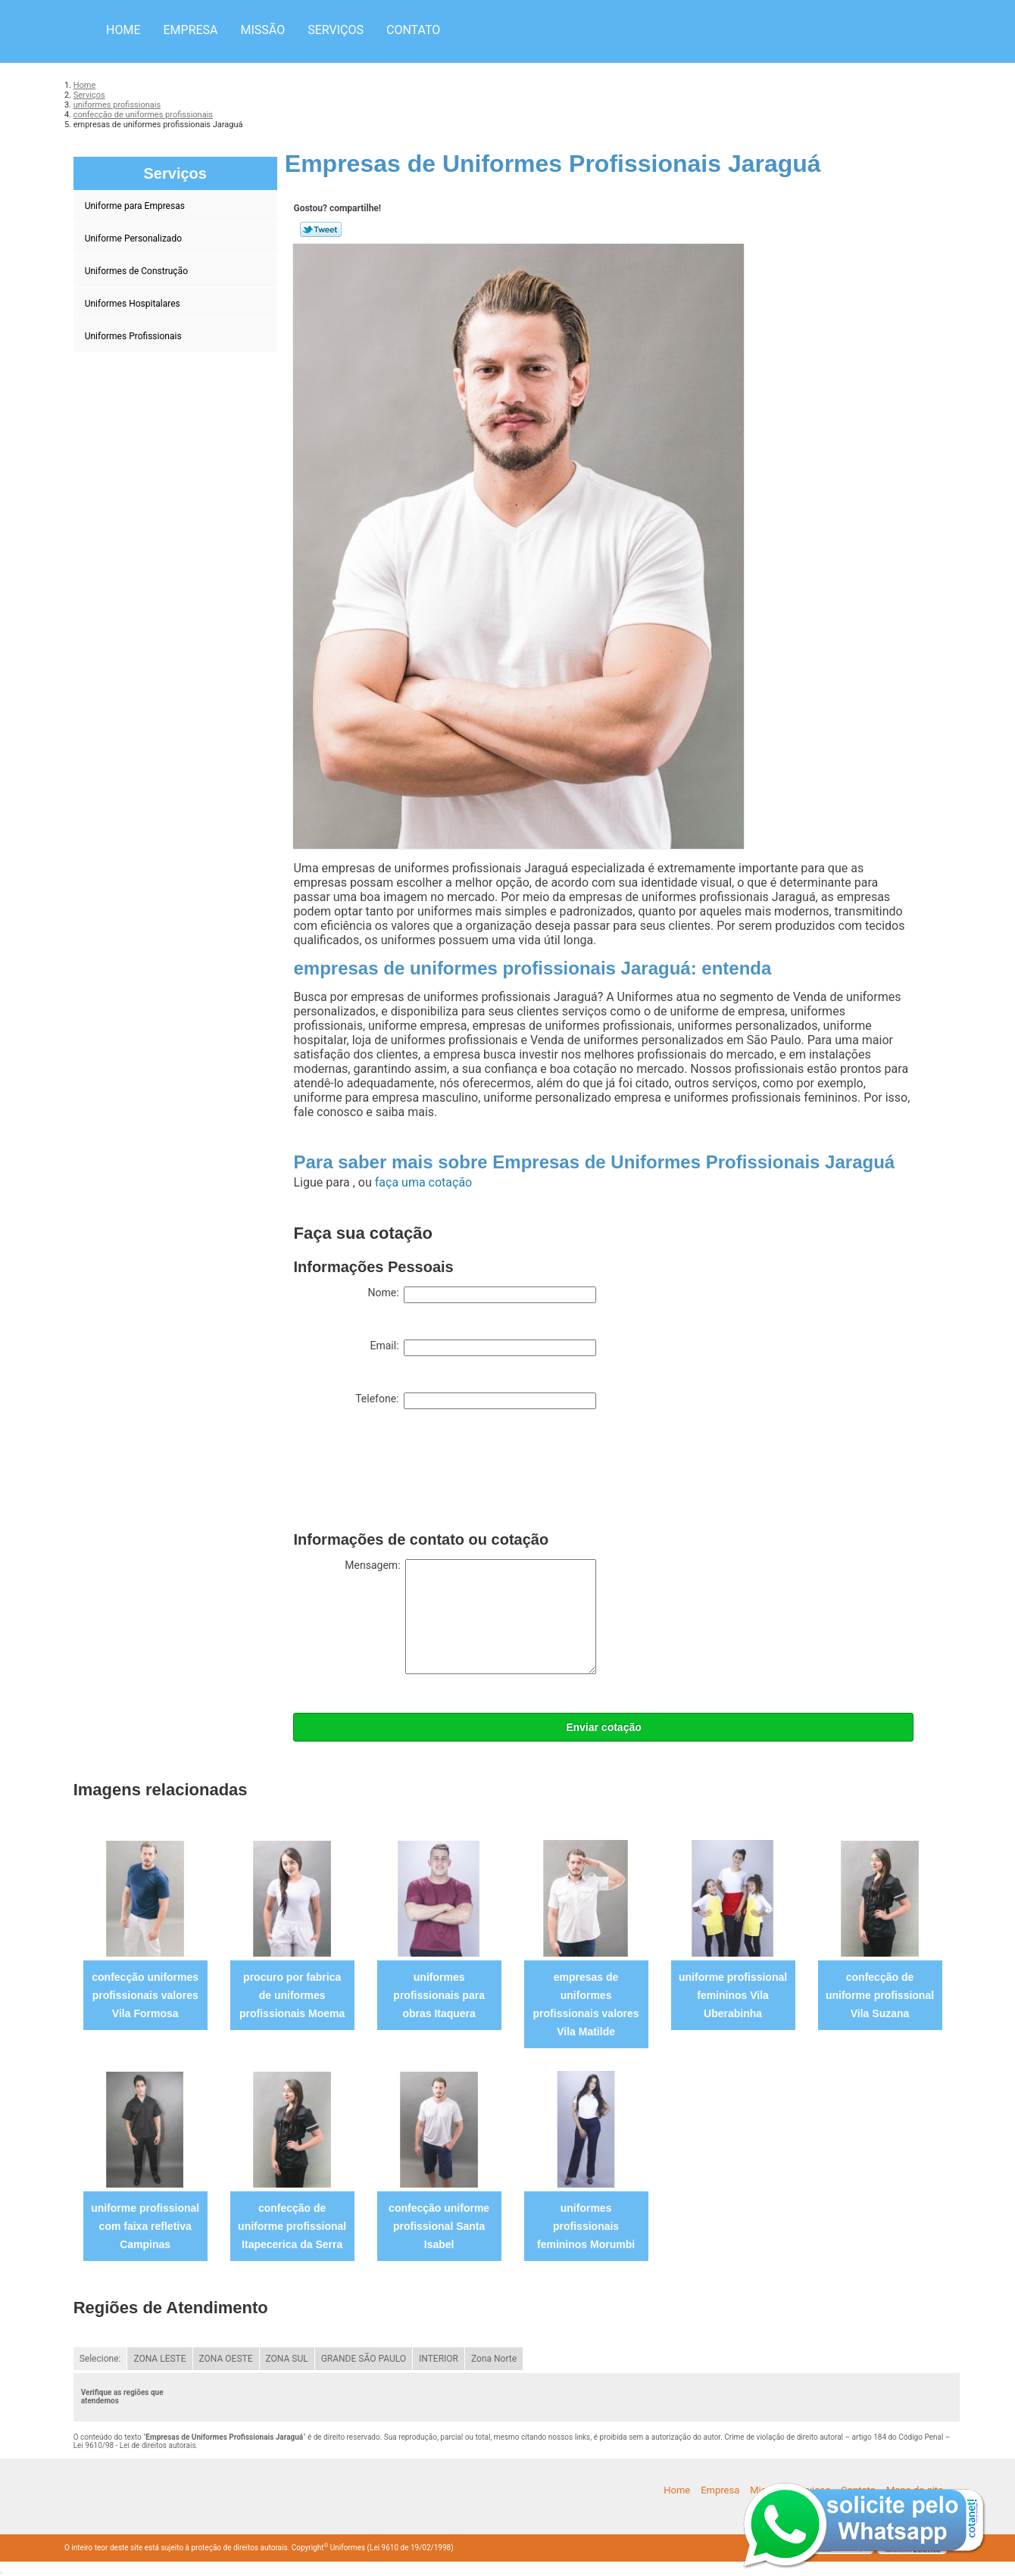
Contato (413, 30)
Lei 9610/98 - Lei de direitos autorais (134, 2445)
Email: (483, 1347)
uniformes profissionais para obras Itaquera (439, 1995)
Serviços (336, 30)
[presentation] (408, 1473)
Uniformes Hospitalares (134, 303)
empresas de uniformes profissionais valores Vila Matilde (586, 2004)
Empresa (190, 30)
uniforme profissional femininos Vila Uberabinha (733, 1995)
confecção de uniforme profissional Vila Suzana (880, 1995)
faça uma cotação (423, 1182)
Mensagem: (470, 1616)
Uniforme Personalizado (134, 238)
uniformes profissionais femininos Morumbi (586, 2226)
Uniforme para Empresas (136, 206)
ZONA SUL (287, 2358)
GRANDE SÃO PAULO (363, 2358)
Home (123, 30)
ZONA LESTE (159, 2358)
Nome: (481, 1294)
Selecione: (100, 2358)
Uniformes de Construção (137, 271)
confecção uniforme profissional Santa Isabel (439, 2226)
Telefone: (475, 1400)
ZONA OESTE (226, 2358)
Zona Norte (494, 2358)
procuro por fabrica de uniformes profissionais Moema (292, 1995)
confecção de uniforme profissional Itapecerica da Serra (292, 2226)
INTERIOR (438, 2358)
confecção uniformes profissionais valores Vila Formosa (145, 1995)
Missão (263, 30)
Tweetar (321, 229)
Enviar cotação (604, 1727)
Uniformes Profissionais (134, 336)
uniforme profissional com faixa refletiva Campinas (145, 2226)
